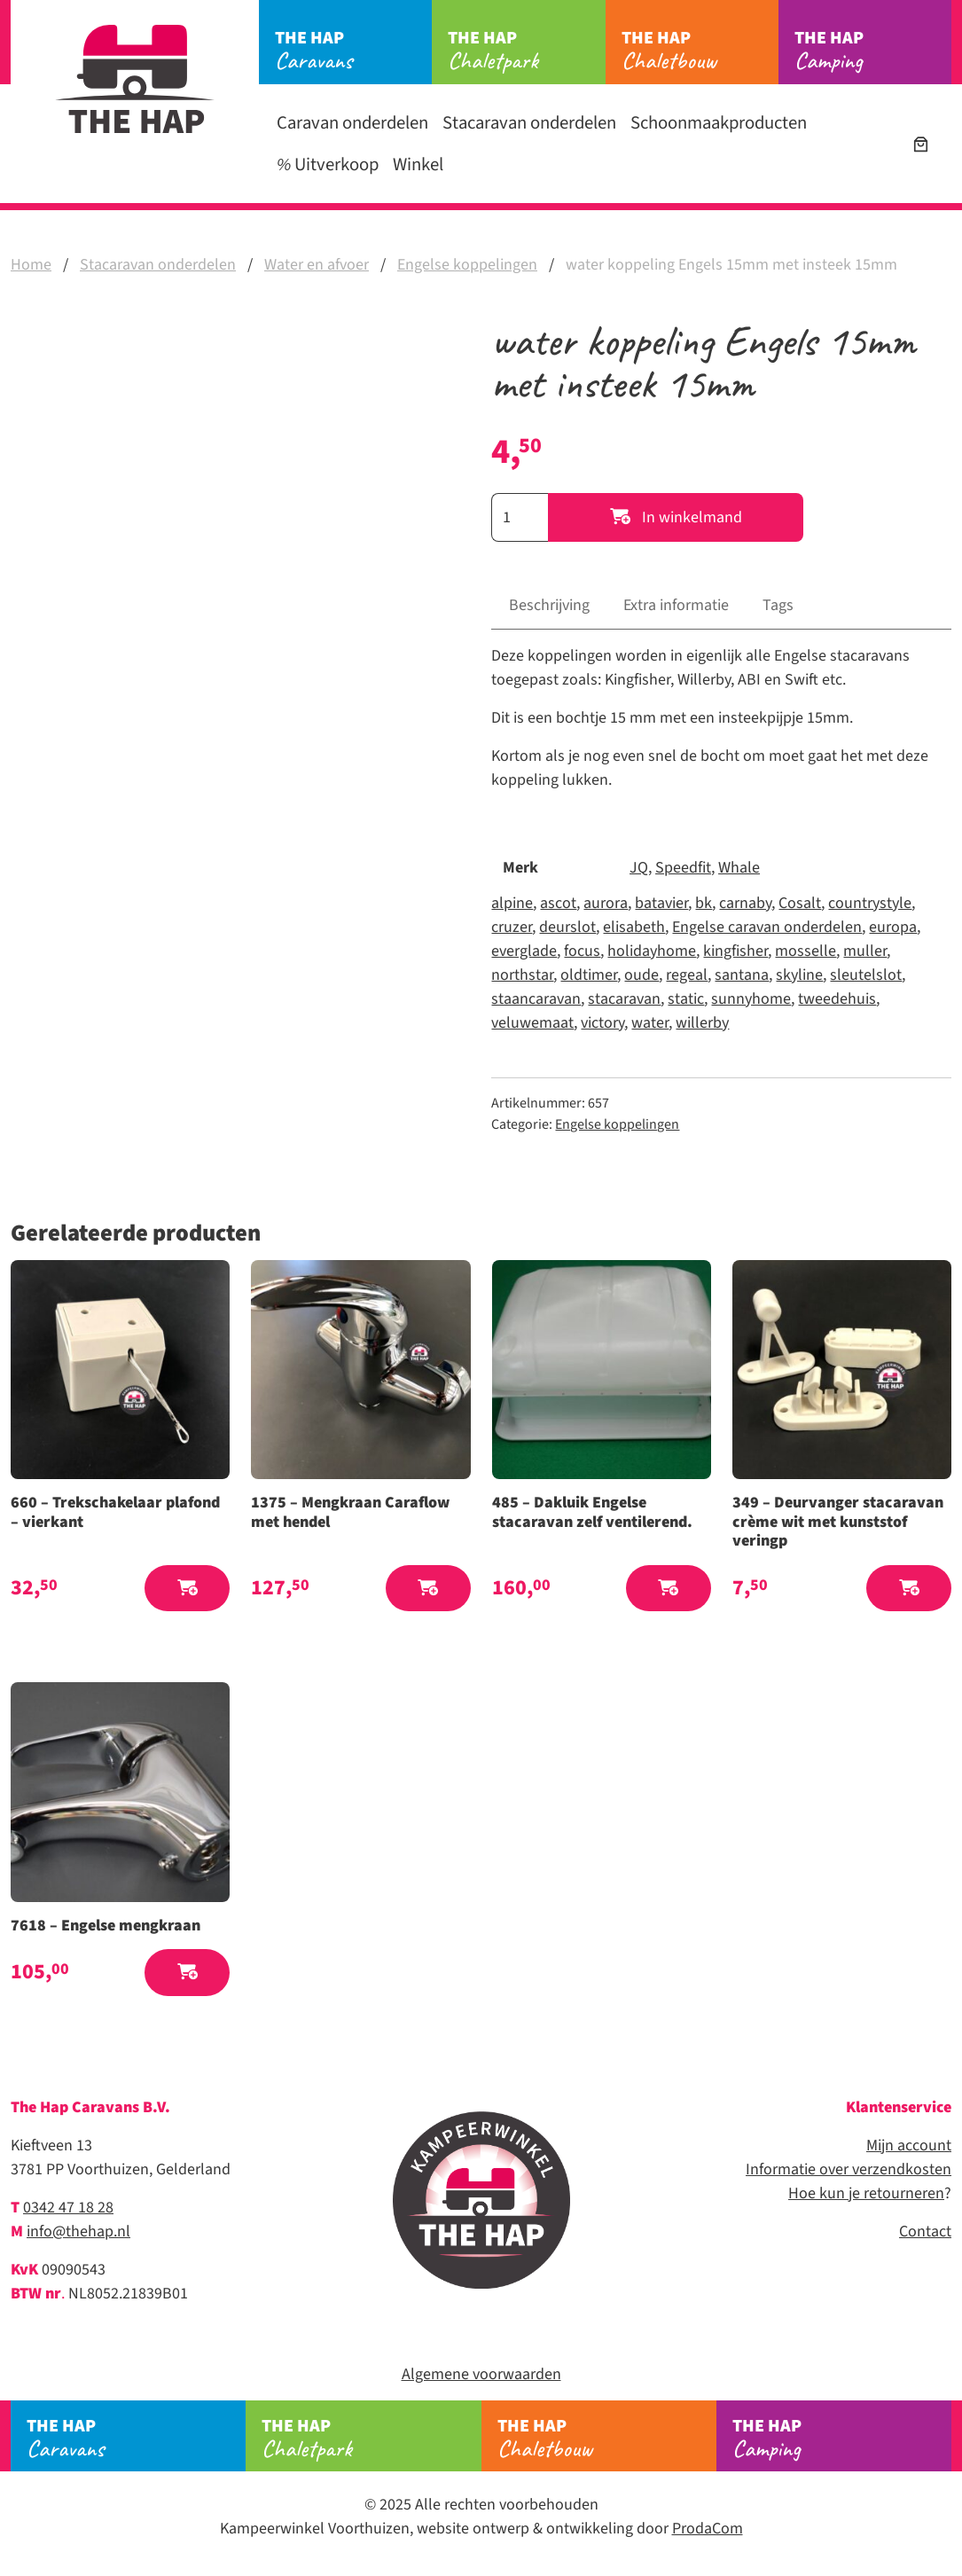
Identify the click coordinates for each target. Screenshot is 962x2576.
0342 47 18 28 (68, 2207)
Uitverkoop (328, 164)
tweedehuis (837, 999)
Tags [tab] (778, 605)
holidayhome (651, 951)
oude (641, 975)
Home (31, 265)
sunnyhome (751, 999)
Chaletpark (526, 50)
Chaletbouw (700, 50)
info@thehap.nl (78, 2231)
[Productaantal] (519, 517)
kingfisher (735, 951)
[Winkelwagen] (921, 144)
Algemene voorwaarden (481, 2374)
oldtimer (588, 975)
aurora (605, 903)
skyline (799, 975)
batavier (661, 903)
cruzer (511, 927)
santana (742, 975)
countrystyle (869, 903)
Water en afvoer (316, 265)
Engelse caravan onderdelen (767, 927)
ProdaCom (707, 2528)
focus (582, 951)
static (686, 999)
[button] (187, 1588)
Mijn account (908, 2145)
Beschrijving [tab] (549, 605)
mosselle (805, 951)
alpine (512, 903)
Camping (872, 50)
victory (602, 1023)
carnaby (745, 903)
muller (865, 951)
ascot (558, 903)
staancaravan (536, 999)
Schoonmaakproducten (718, 123)
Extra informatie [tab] (676, 605)
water (650, 1023)
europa (893, 927)
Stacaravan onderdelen (529, 123)
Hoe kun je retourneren (866, 2193)
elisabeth (634, 927)
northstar (522, 975)
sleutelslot (866, 975)
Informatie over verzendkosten (848, 2169)
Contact (925, 2231)
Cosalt (799, 903)
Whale (739, 868)
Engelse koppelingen (467, 265)
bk (703, 903)
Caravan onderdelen (352, 123)
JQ (639, 868)
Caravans (353, 50)
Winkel (418, 164)
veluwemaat (532, 1023)
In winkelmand (676, 517)
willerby (702, 1023)
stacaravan (624, 999)
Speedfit (683, 868)
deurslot (567, 927)
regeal (687, 975)
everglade (524, 951)
